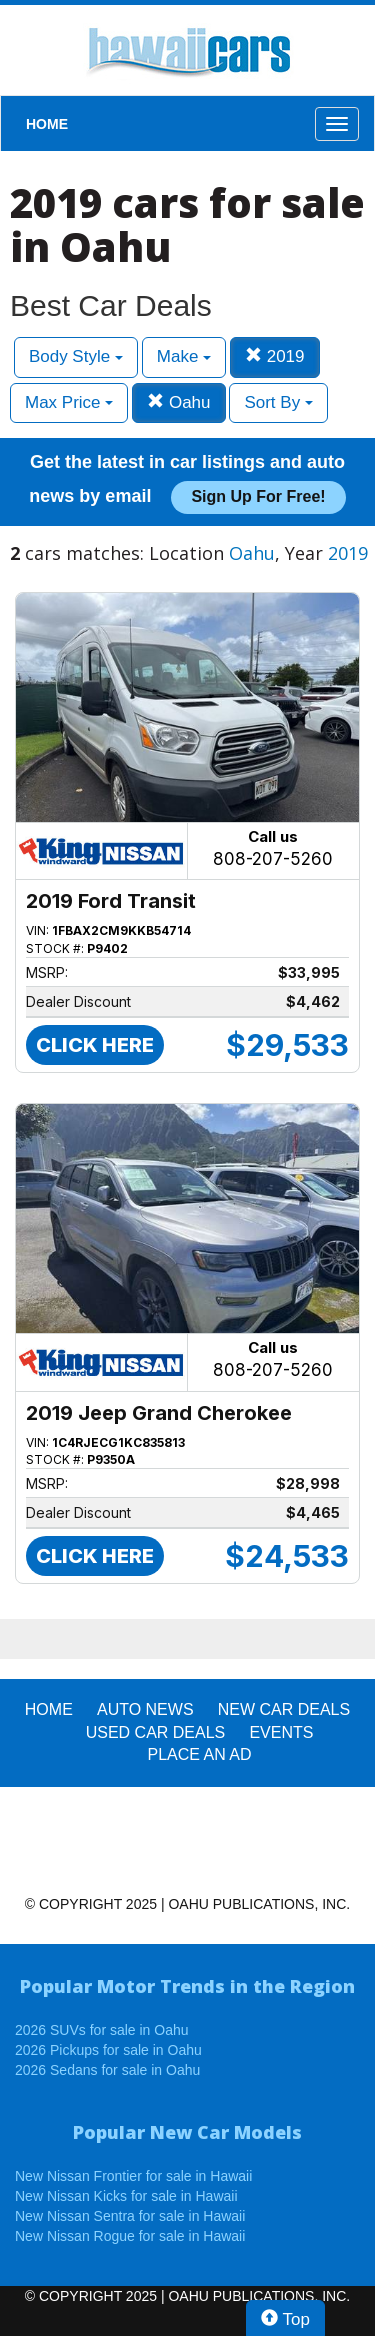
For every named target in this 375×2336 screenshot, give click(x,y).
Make (184, 356)
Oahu (178, 402)
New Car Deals (284, 1709)
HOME (47, 124)
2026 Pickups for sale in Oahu (108, 2050)
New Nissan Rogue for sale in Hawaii (130, 2236)
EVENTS (281, 1732)
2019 (275, 356)
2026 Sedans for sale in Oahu (107, 2070)
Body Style (76, 356)
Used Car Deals (156, 1732)
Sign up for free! (258, 496)
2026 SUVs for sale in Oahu (102, 2030)
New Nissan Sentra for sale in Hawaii (130, 2216)
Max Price (69, 402)
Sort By (278, 402)
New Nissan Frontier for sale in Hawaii (133, 2176)
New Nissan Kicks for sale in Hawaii (126, 2196)
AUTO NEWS (145, 1709)
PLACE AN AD (200, 1754)
